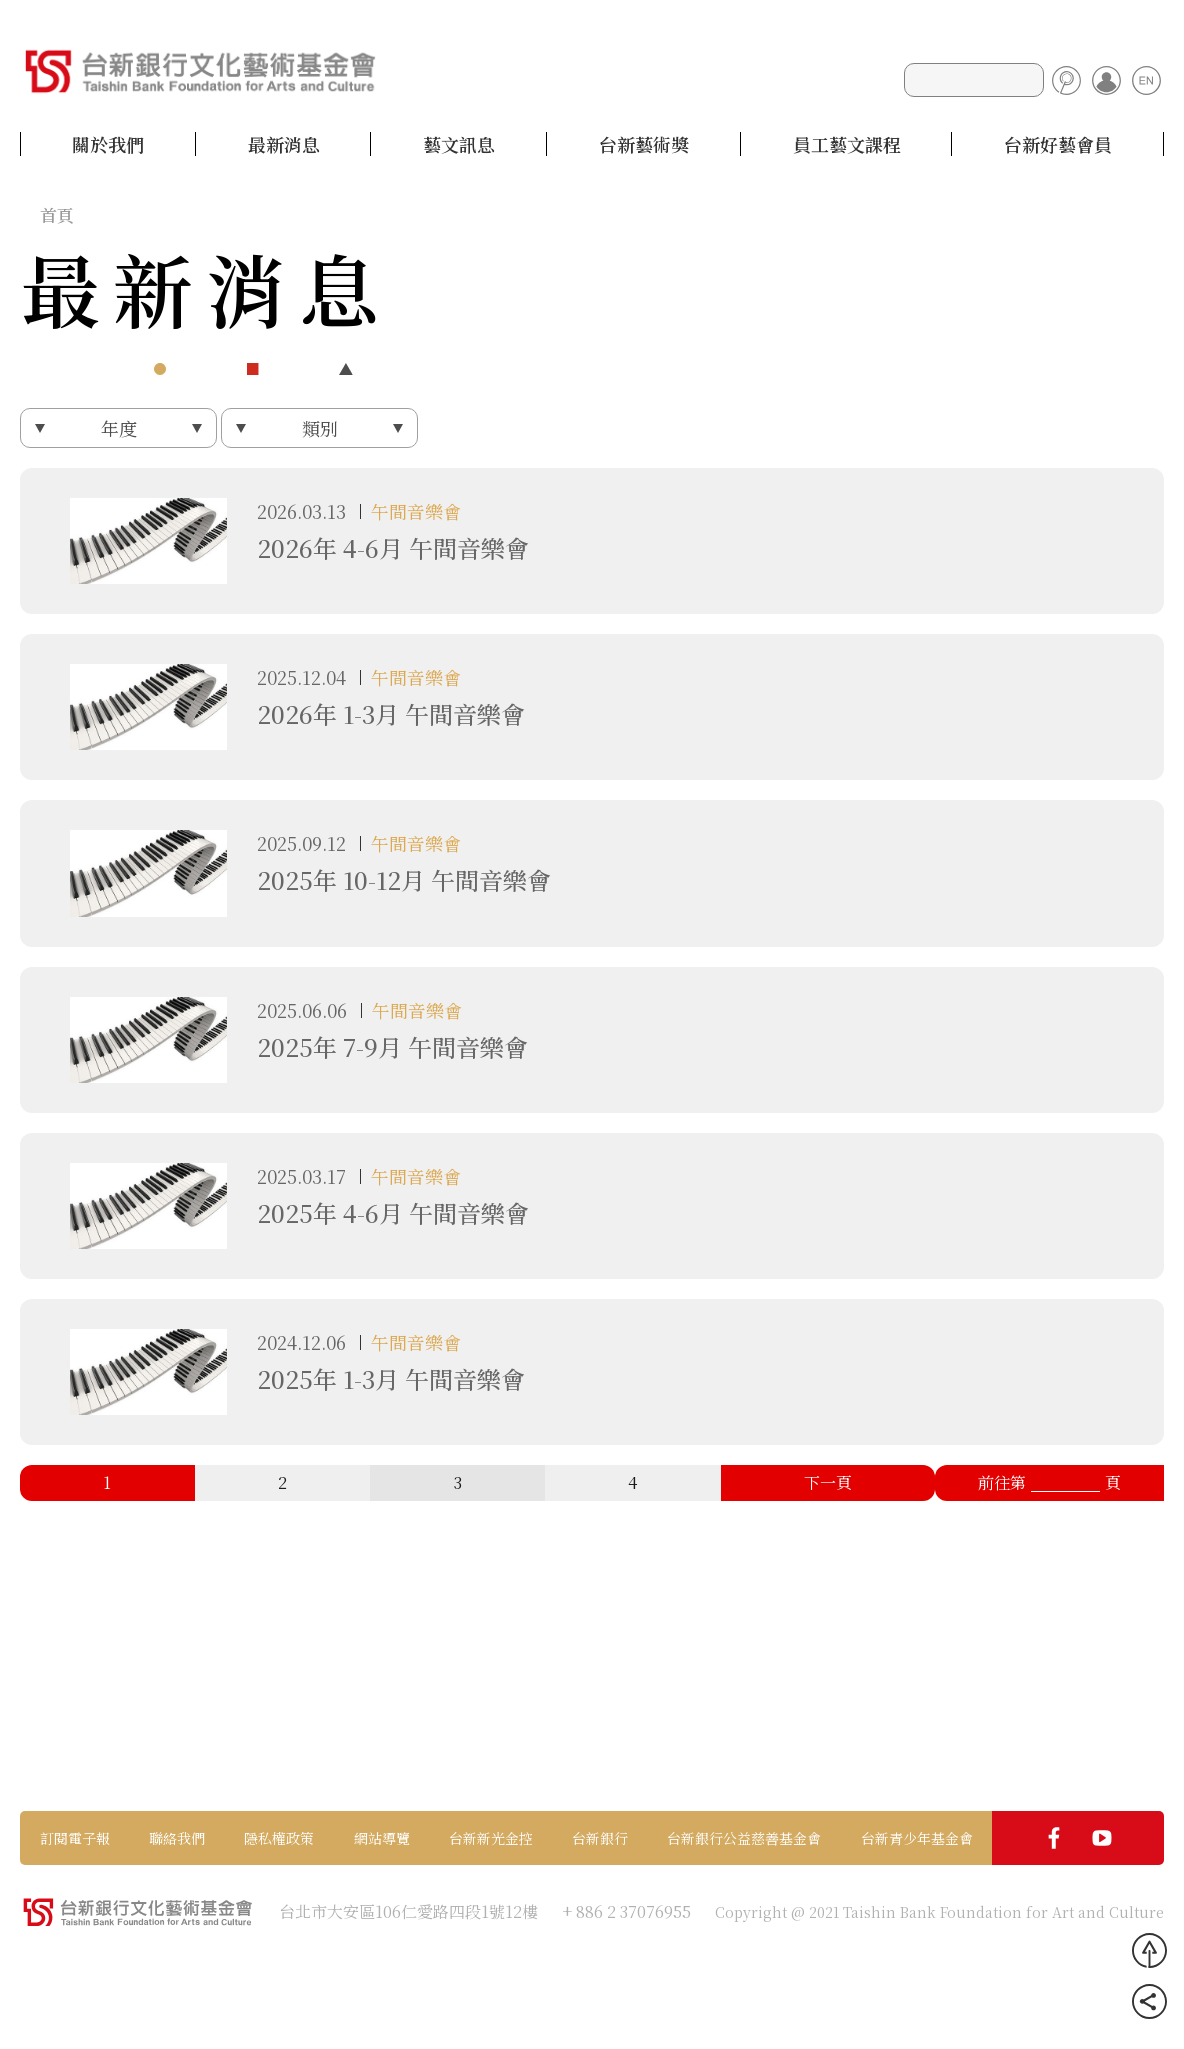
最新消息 (284, 144)
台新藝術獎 (644, 144)
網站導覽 (382, 1838)
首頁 (57, 214)
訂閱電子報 (75, 1838)
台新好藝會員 (1058, 144)
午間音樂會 (416, 511)
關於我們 (108, 144)
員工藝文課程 (847, 144)
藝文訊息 (459, 144)
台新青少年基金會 (917, 1838)
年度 (119, 428)
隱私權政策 (279, 1838)
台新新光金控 (491, 1838)
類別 (320, 428)
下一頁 (828, 1482)
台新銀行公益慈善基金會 (744, 1838)
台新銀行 (600, 1838)
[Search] (974, 80)
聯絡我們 (177, 1838)
